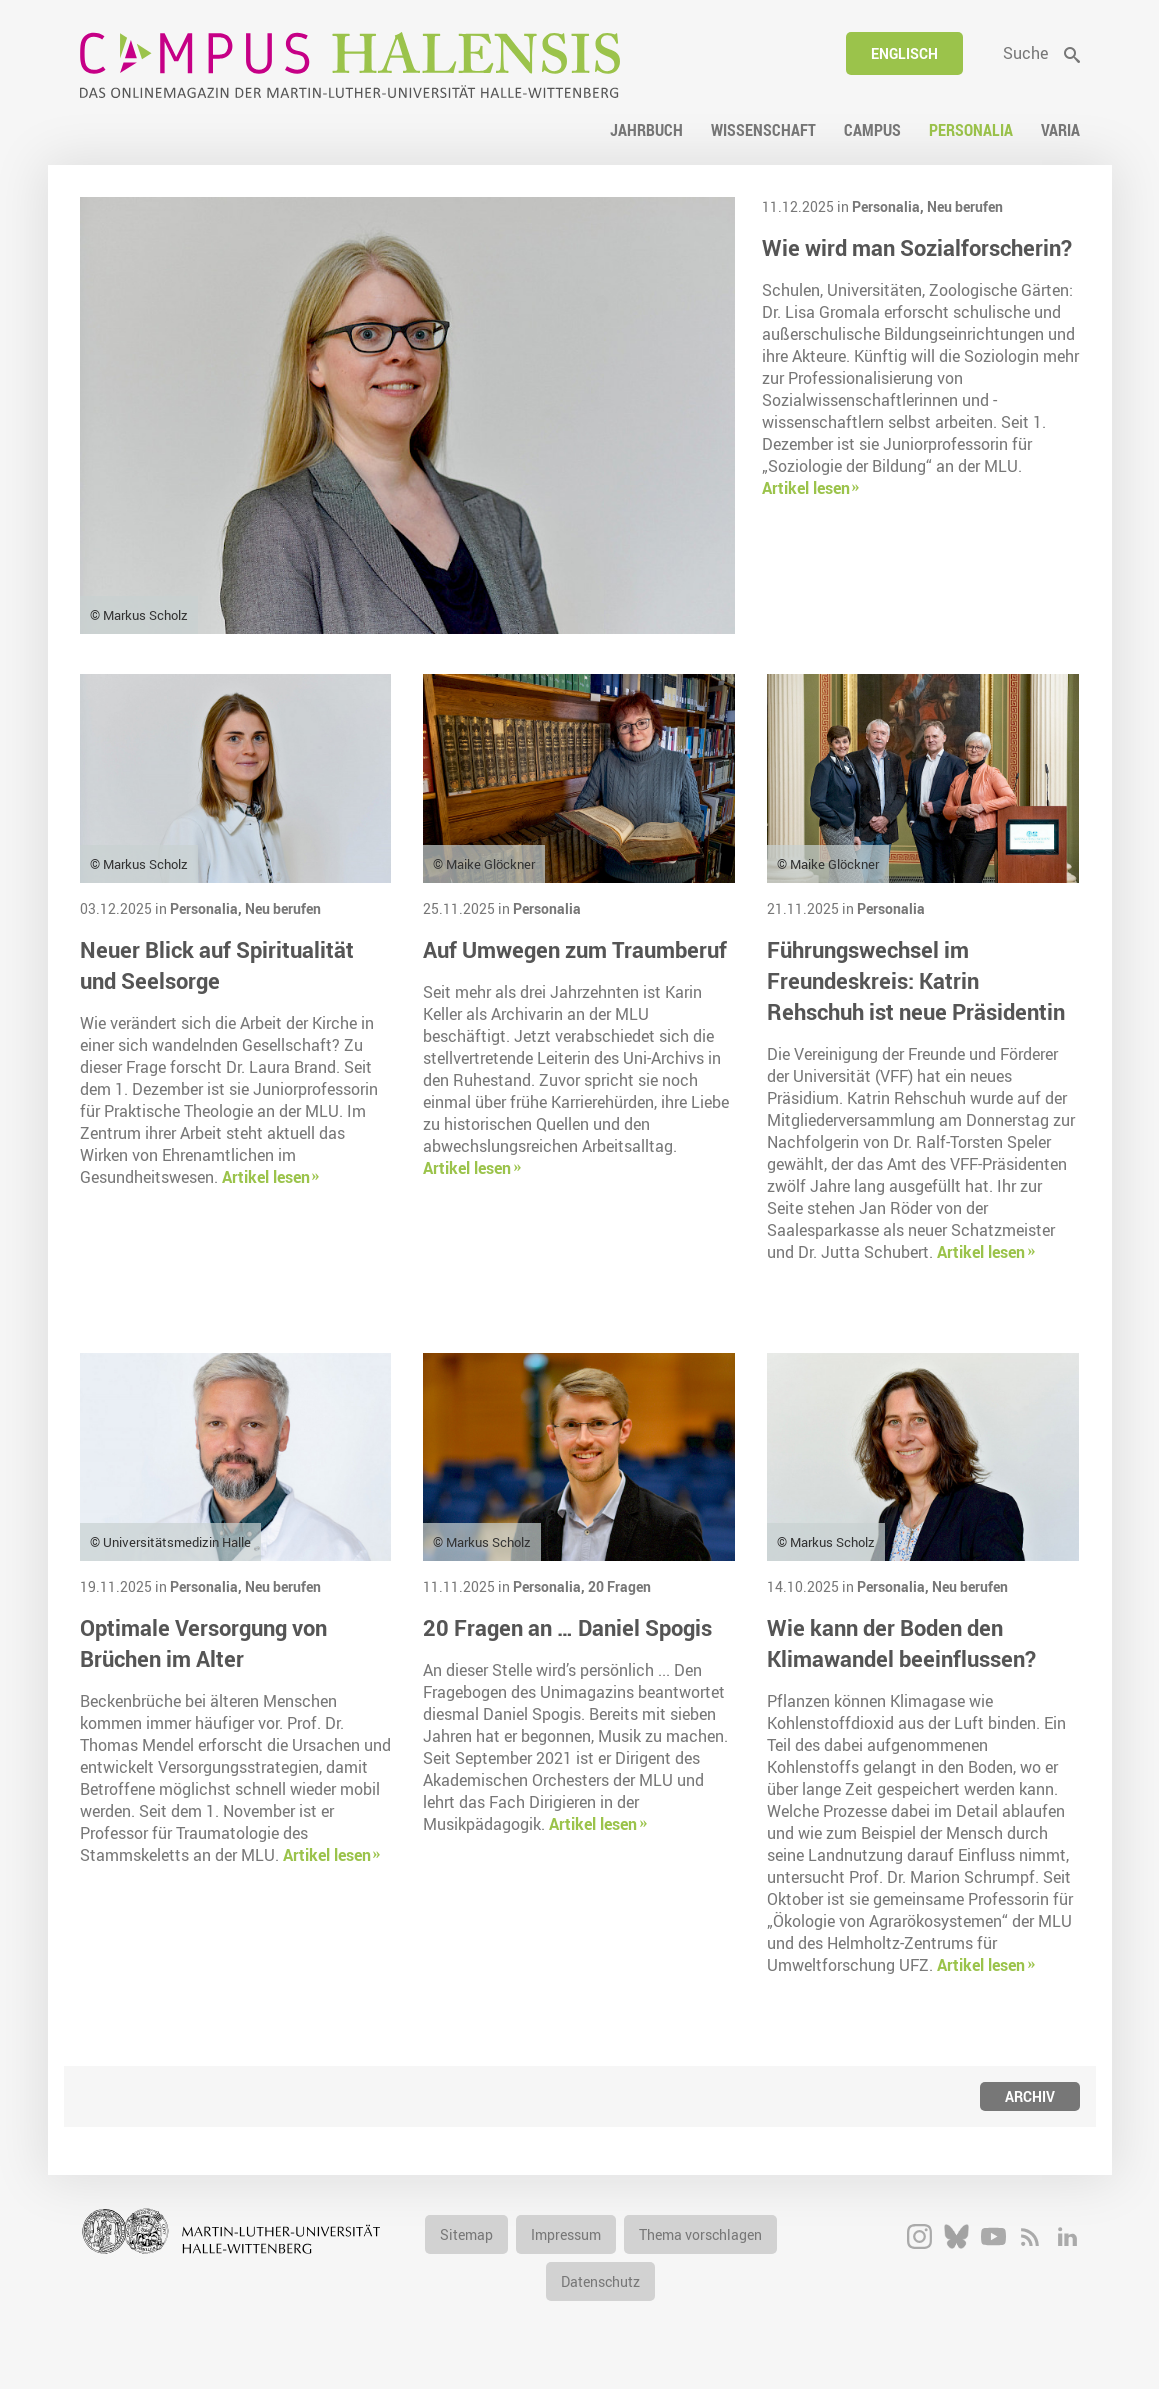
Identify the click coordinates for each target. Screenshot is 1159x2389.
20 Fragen (619, 1586)
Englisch (904, 53)
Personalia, (889, 206)
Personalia (547, 908)
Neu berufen (965, 206)
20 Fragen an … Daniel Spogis (567, 1627)
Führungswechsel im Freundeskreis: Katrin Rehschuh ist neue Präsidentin (916, 980)
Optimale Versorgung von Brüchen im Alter (203, 1643)
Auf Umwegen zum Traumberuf (575, 949)
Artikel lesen (806, 488)
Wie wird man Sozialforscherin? (917, 247)
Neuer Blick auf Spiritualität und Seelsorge (217, 965)
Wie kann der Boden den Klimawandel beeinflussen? (901, 1643)
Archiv (1030, 2096)
